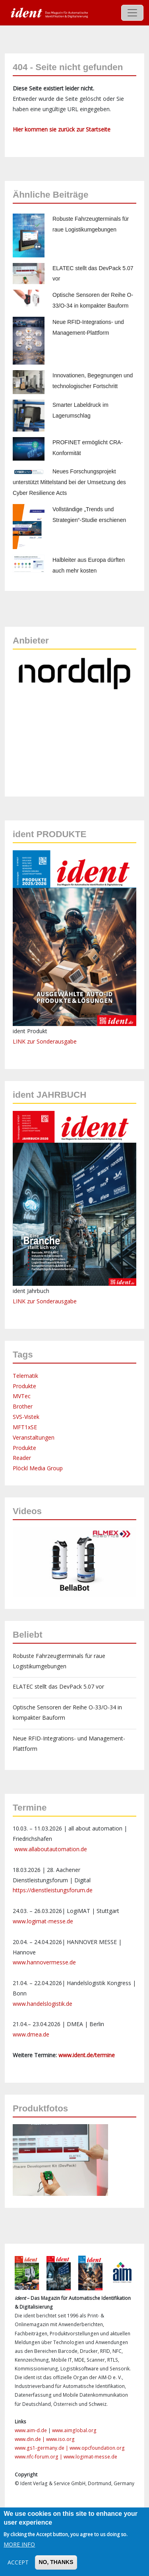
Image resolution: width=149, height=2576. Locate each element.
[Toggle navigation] (132, 13)
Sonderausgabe (57, 1301)
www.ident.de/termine (86, 2055)
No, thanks (56, 2562)
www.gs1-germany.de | (42, 2448)
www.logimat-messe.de (43, 1921)
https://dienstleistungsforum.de (53, 1890)
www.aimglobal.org (74, 2430)
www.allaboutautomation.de (50, 1849)
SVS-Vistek (26, 1416)
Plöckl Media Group (38, 1468)
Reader (22, 1458)
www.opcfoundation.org (97, 2448)
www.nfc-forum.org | (39, 2456)
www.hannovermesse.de (44, 1962)
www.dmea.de (31, 2034)
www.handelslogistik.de (42, 2003)
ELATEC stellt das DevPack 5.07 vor (58, 1686)
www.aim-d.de (31, 2430)
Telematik (25, 1375)
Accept (18, 2562)
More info (19, 2544)
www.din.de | (30, 2439)
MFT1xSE (25, 1427)
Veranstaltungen (33, 1437)
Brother (23, 1406)
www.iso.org (60, 2439)
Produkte (24, 1386)
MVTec (22, 1396)
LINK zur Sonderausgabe (45, 1041)
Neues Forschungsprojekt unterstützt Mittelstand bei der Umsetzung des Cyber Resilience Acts (69, 482)
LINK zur (25, 1301)
